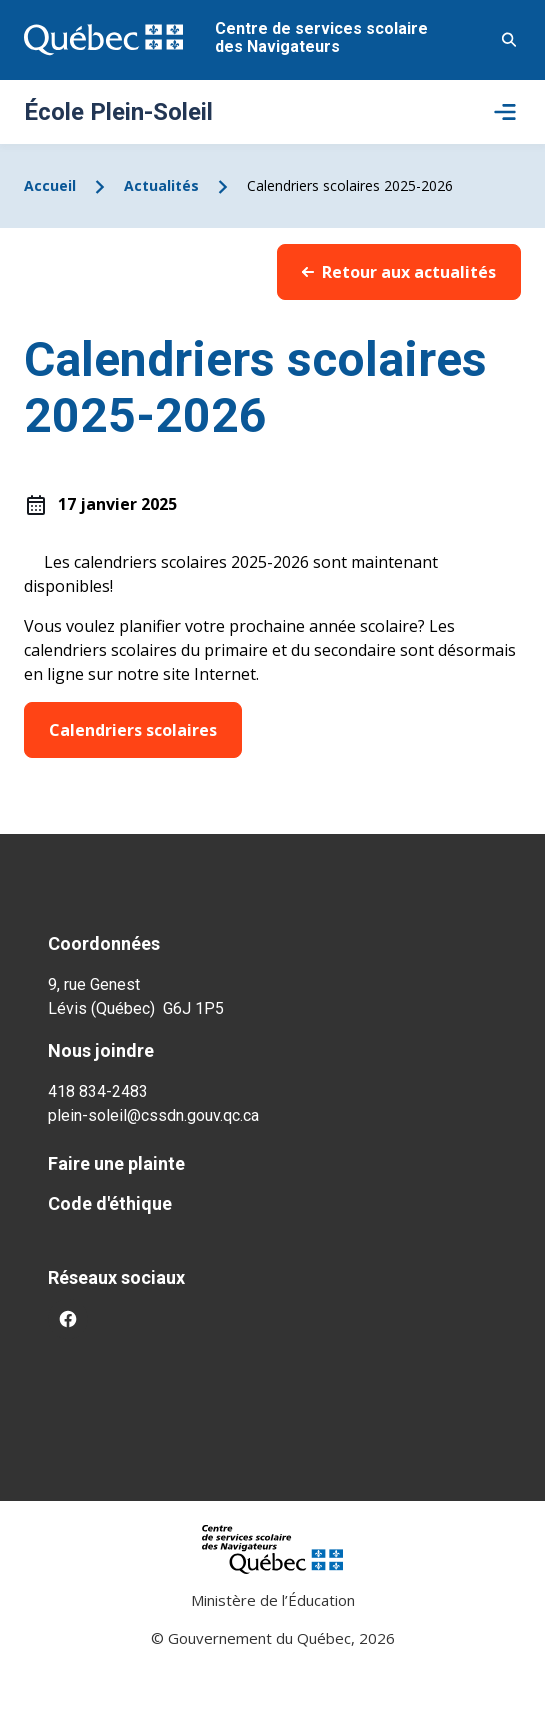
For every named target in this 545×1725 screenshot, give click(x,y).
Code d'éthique (110, 1203)
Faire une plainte (116, 1163)
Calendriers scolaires (133, 730)
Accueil (50, 185)
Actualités (161, 185)
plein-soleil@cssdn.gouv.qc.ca (153, 1115)
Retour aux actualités (399, 272)
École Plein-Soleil (118, 112)
